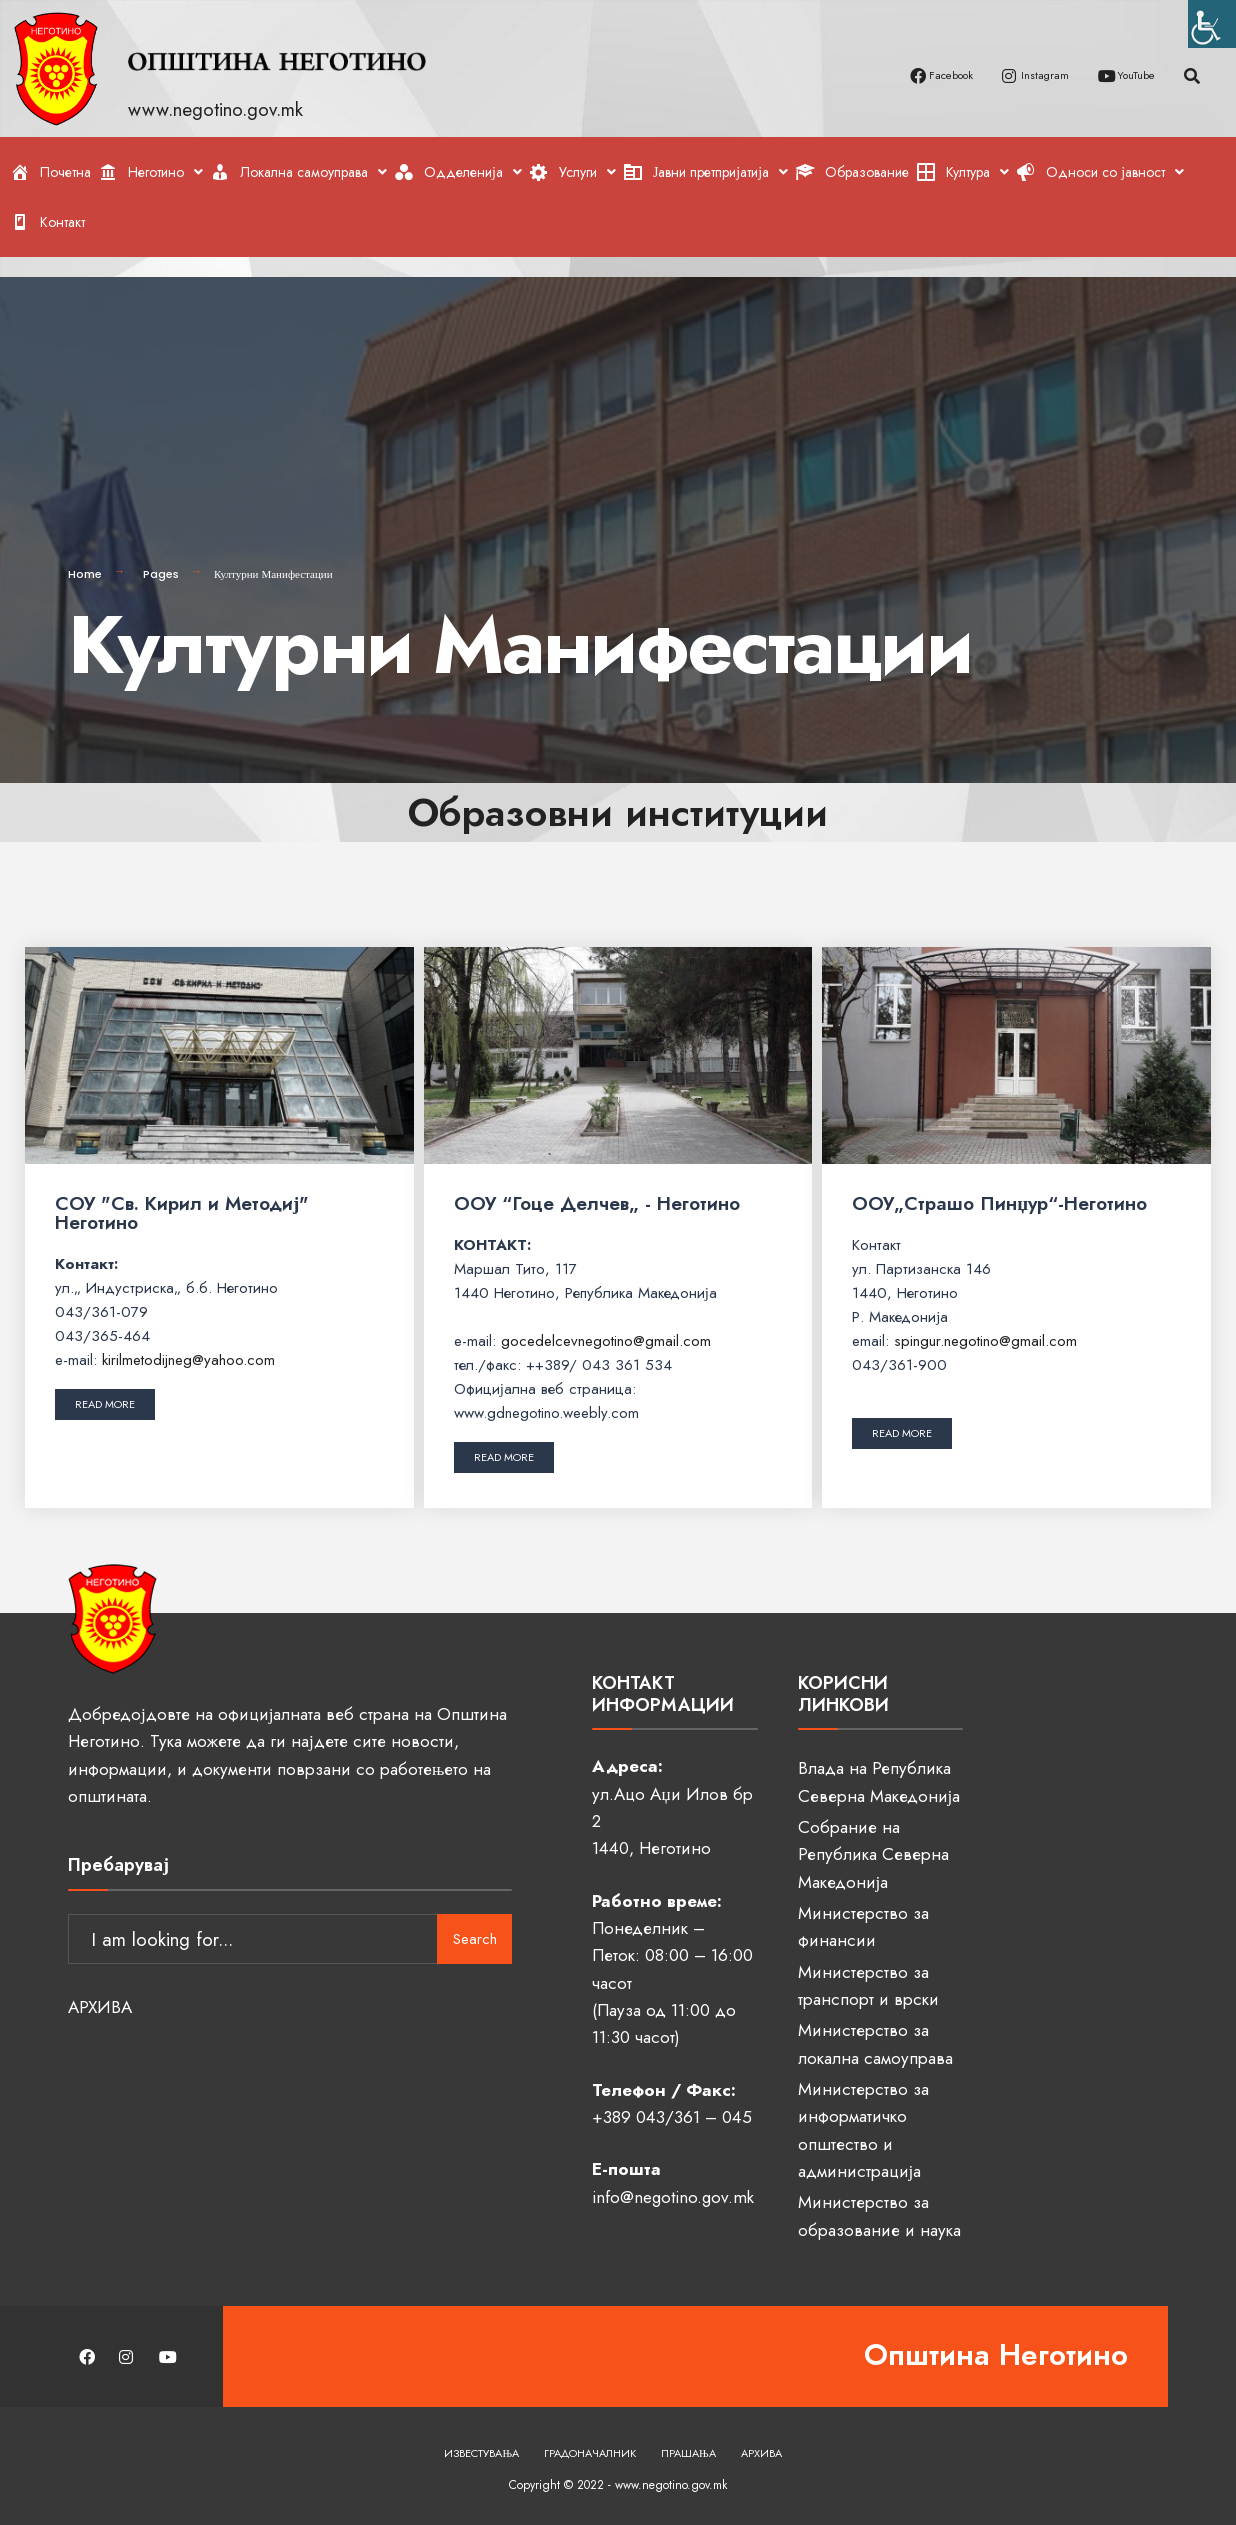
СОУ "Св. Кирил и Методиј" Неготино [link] (182, 1197)
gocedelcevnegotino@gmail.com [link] (606, 1325)
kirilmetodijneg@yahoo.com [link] (188, 1344)
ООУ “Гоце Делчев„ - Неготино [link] (597, 1187)
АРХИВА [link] (100, 1978)
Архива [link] (761, 2437)
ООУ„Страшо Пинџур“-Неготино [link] (999, 1187)
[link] (1212, 24)
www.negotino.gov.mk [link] (218, 109)
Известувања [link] (481, 2437)
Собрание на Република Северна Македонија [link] (873, 1838)
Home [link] (85, 558)
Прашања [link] (688, 2437)
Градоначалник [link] (590, 2437)
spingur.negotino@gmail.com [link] (985, 1325)
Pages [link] (161, 558)
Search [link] (475, 1910)
